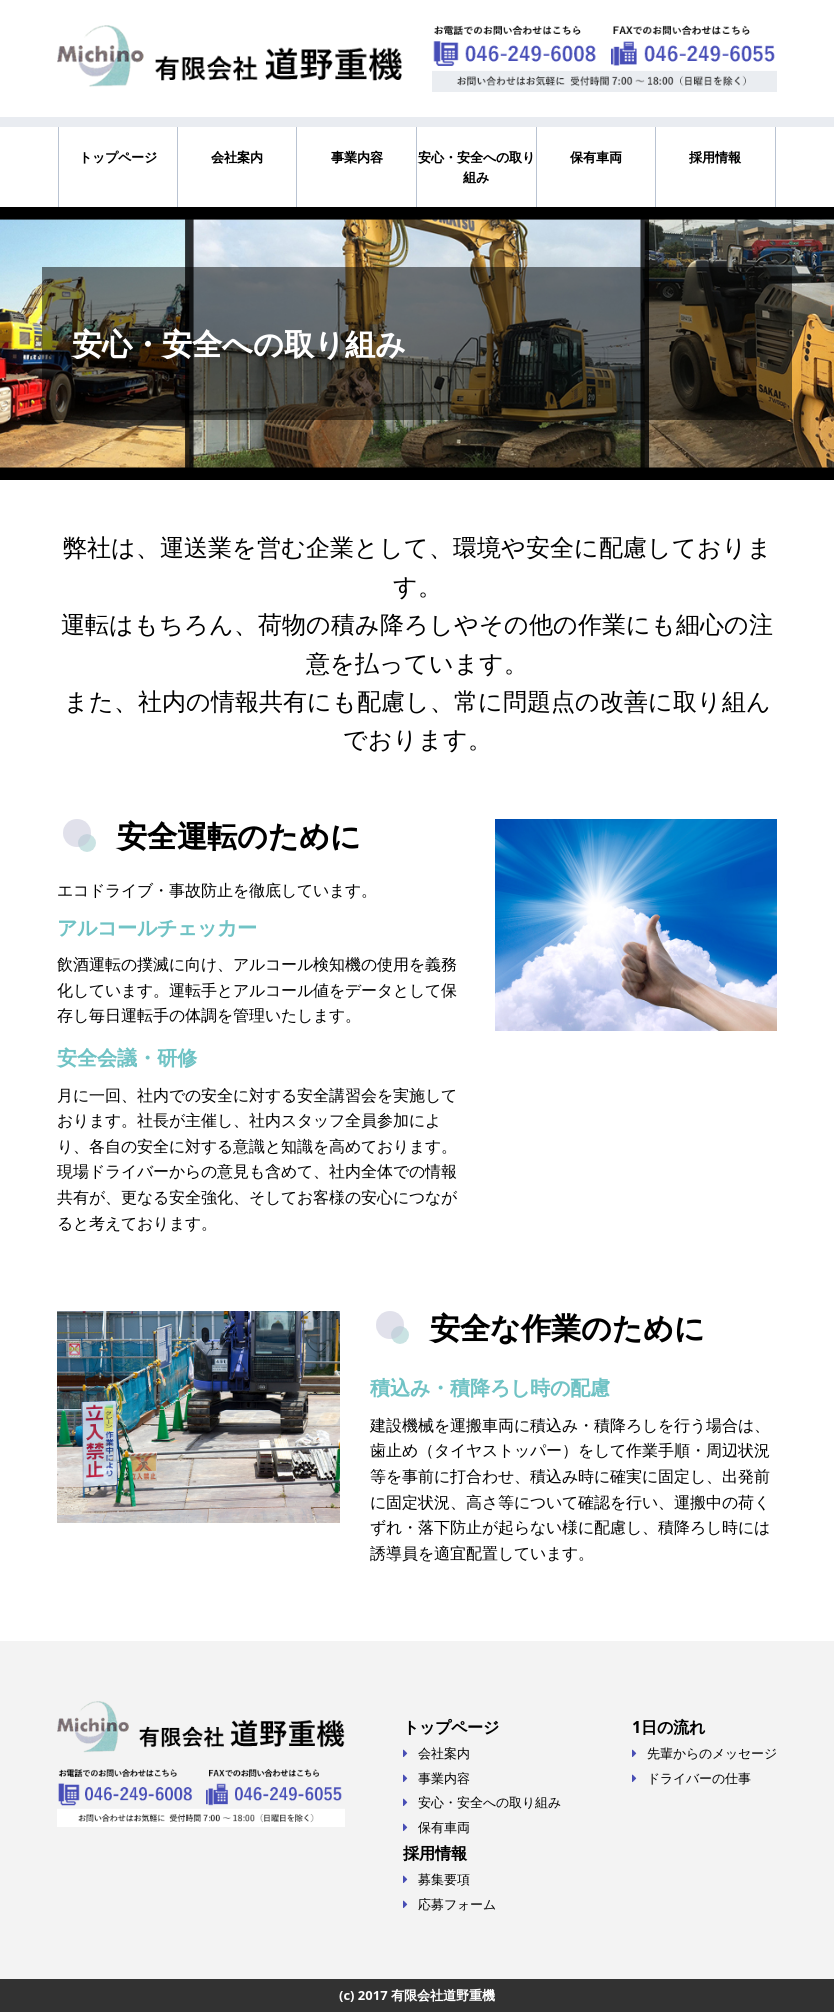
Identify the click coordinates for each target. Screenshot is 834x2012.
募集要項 (444, 1879)
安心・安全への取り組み (476, 167)
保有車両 (596, 157)
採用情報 (715, 157)
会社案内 (237, 157)
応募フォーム (457, 1904)
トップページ (118, 157)
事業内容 (357, 157)
